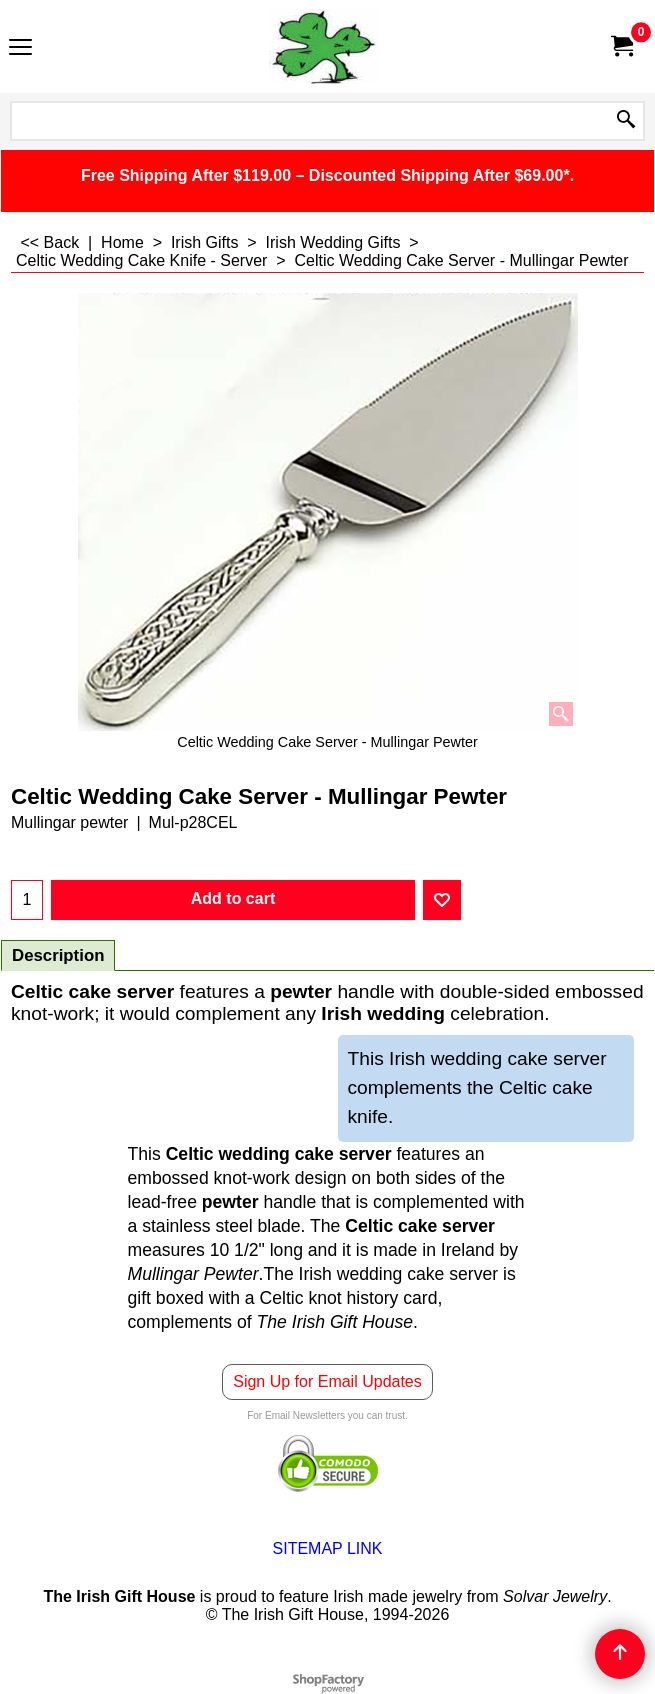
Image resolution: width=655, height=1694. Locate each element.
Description (58, 955)
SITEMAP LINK (328, 1548)
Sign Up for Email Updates (327, 1381)
